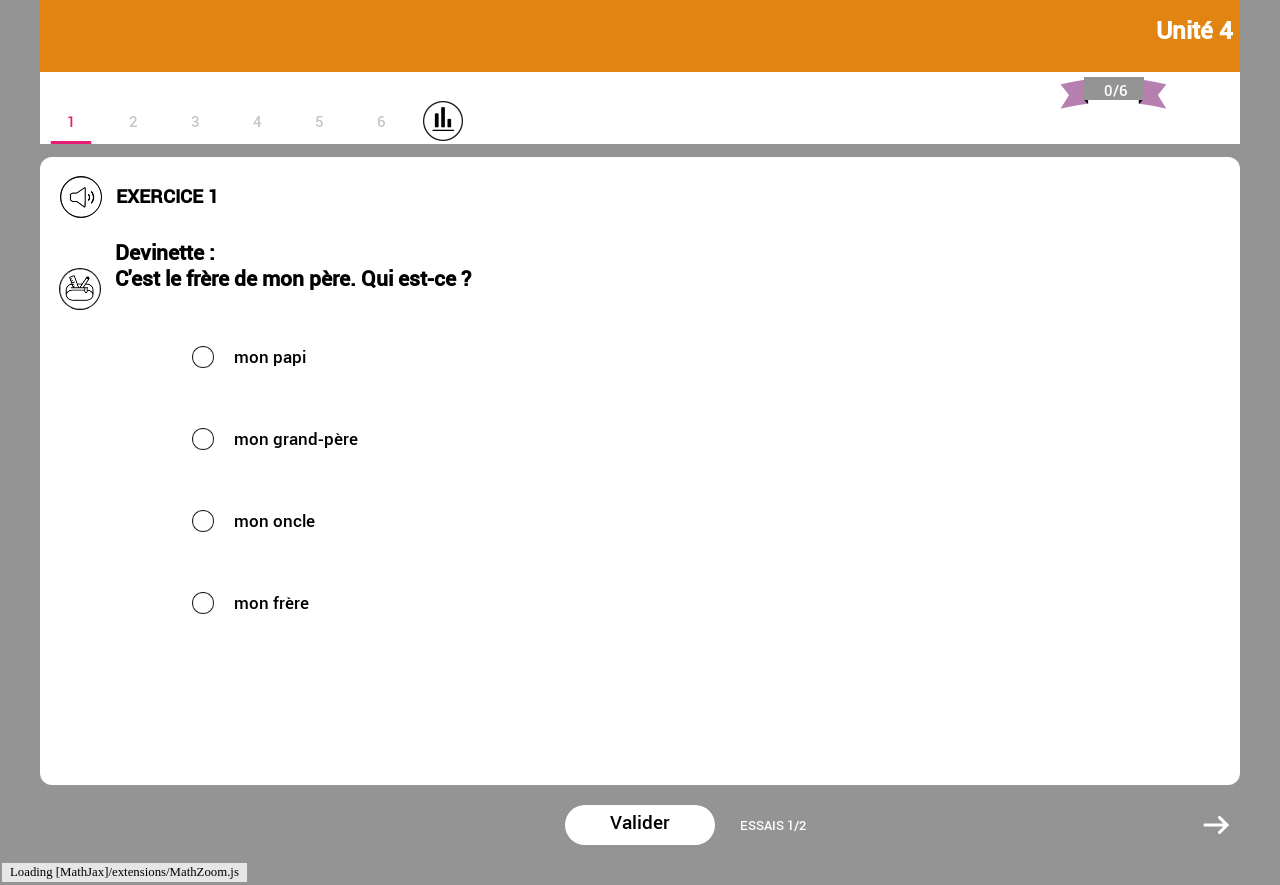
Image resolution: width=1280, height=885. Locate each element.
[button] (400, 356)
